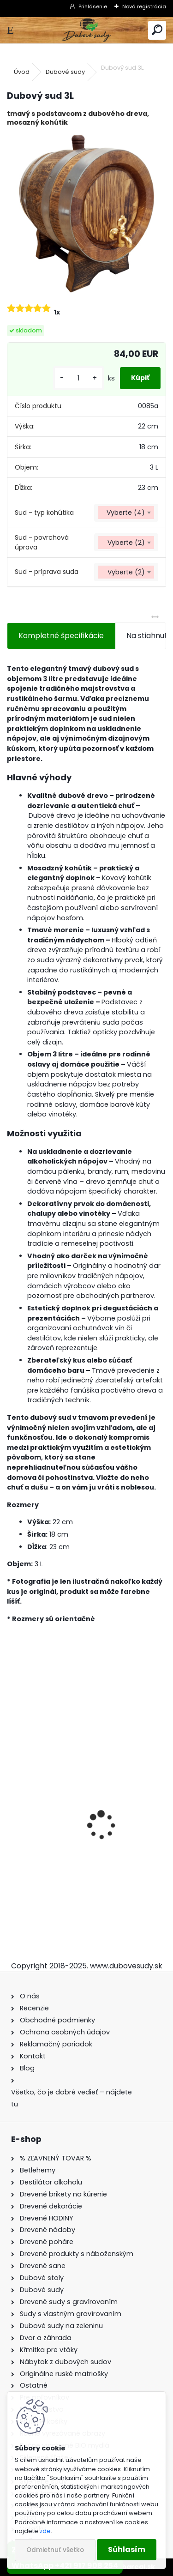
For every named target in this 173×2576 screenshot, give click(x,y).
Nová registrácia (144, 6)
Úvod (22, 71)
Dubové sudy (65, 71)
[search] (157, 30)
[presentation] (12, 1809)
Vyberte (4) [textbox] (126, 512)
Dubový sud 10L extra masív (63, 1859)
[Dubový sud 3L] (86, 214)
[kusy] (78, 378)
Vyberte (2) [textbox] (126, 542)
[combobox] (126, 513)
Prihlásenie (92, 6)
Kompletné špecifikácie (61, 635)
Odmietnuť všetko (55, 2550)
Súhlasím (126, 2549)
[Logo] (86, 30)
